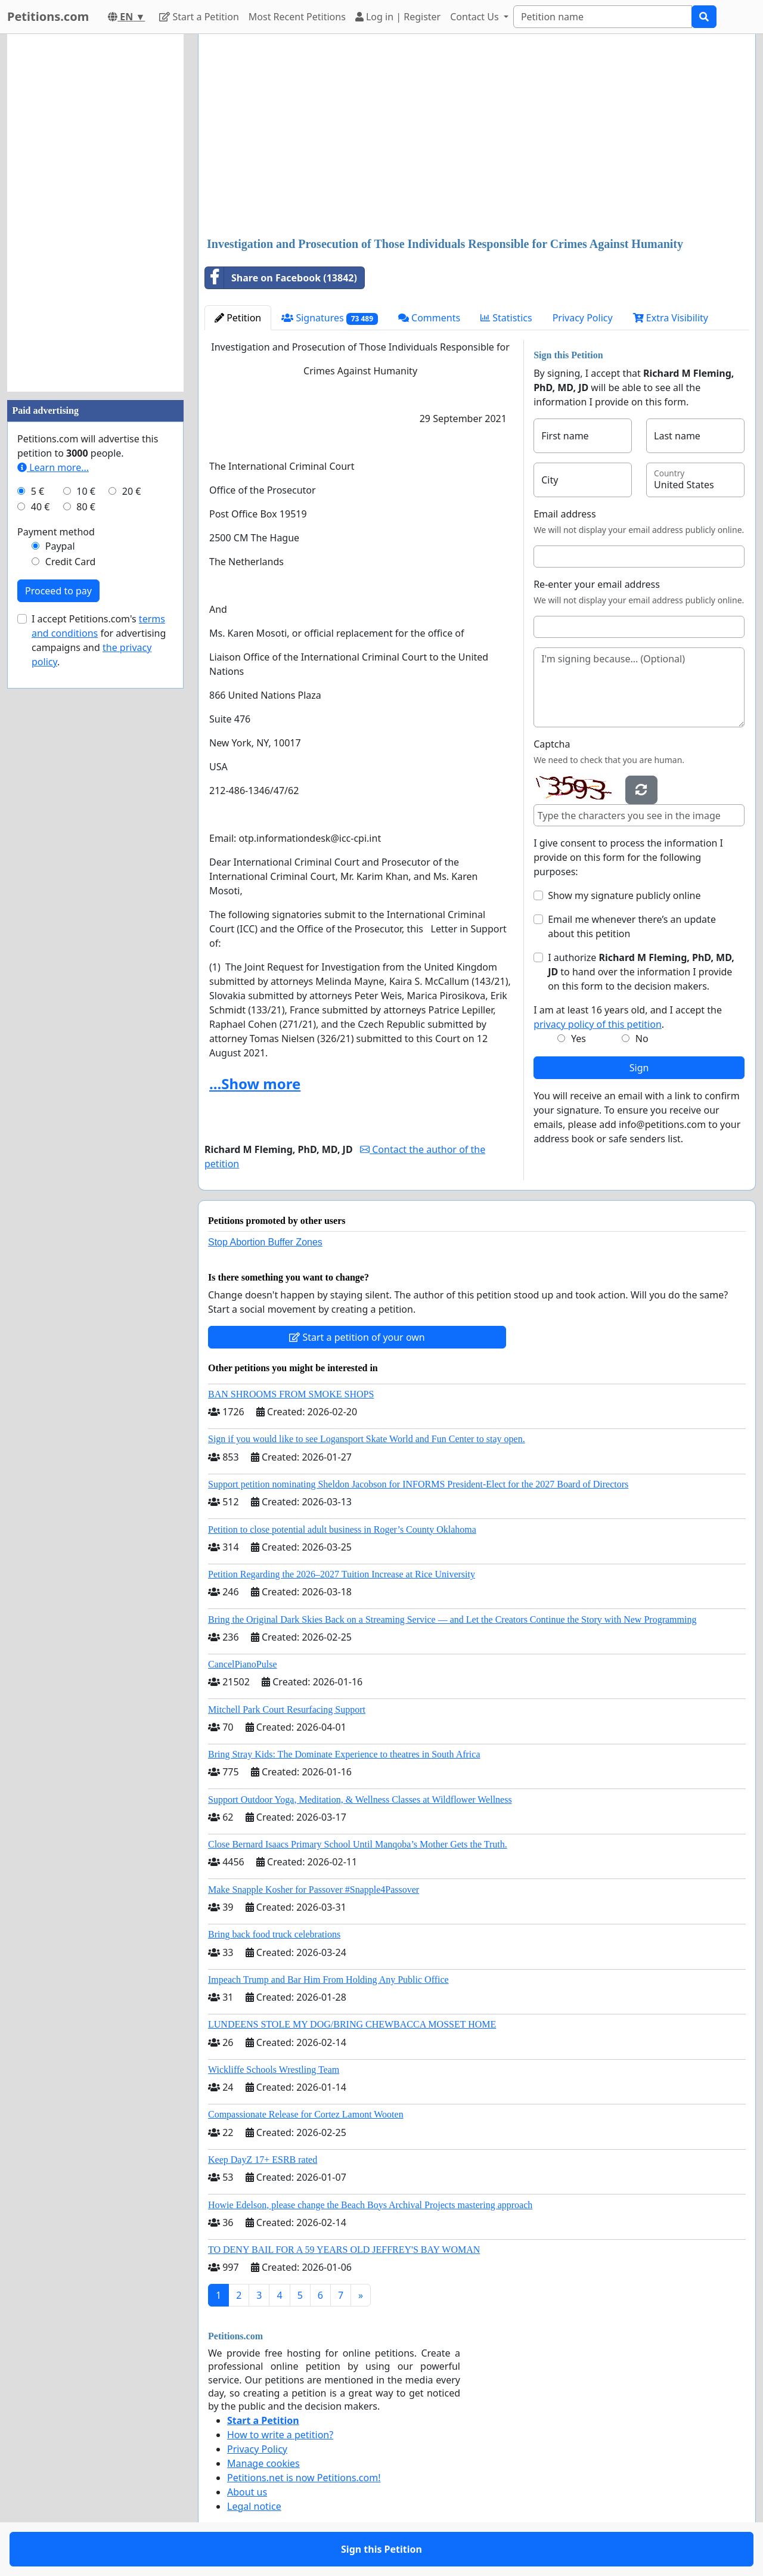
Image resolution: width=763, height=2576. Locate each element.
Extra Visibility (670, 317)
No (642, 1038)
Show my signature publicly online (624, 895)
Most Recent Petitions (297, 16)
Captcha (552, 744)
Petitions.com (48, 16)
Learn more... (53, 467)
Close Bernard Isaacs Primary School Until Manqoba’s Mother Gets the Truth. (357, 1844)
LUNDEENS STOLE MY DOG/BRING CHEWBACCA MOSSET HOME (352, 2024)
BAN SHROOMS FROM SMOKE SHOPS (291, 1394)
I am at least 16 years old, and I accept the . (628, 1017)
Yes (578, 1038)
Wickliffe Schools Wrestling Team (273, 2069)
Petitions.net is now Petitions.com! (303, 2477)
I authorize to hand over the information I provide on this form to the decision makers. (641, 972)
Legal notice (254, 2506)
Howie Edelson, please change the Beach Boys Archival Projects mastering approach (370, 2205)
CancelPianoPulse (242, 1664)
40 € (40, 506)
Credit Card (70, 561)
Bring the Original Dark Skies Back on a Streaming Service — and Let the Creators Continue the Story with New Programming (452, 1619)
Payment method (56, 531)
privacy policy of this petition (598, 1024)
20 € (131, 491)
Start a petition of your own (356, 1337)
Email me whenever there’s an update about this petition (632, 926)
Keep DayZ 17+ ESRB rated (262, 2160)
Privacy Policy (583, 317)
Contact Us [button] (475, 16)
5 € (37, 491)
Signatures (329, 318)
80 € (85, 506)
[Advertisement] (476, 136)
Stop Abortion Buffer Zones (265, 1242)
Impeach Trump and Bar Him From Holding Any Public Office (328, 1979)
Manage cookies (263, 2463)
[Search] (602, 16)
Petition (238, 317)
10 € (85, 491)
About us (247, 2491)
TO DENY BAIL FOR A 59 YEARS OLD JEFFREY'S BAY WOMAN (344, 2250)
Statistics (506, 317)
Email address (565, 513)
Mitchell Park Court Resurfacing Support (286, 1709)
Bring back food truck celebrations (274, 1934)
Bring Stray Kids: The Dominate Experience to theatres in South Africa (344, 1754)
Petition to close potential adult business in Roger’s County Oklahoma (342, 1529)
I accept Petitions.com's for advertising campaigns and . (99, 640)
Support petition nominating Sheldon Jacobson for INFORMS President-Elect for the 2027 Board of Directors (418, 1484)
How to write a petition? (280, 2434)
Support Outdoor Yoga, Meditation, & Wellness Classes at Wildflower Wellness (360, 1799)
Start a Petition (198, 16)
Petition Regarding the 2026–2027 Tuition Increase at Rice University (341, 1574)
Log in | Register (398, 16)
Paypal (60, 546)
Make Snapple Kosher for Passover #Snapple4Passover (313, 1889)
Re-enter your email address (597, 584)
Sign (639, 1067)
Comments (429, 317)
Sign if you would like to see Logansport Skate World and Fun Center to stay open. (366, 1439)
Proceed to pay (58, 590)
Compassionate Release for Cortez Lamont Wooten (306, 2114)
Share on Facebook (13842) (281, 278)
